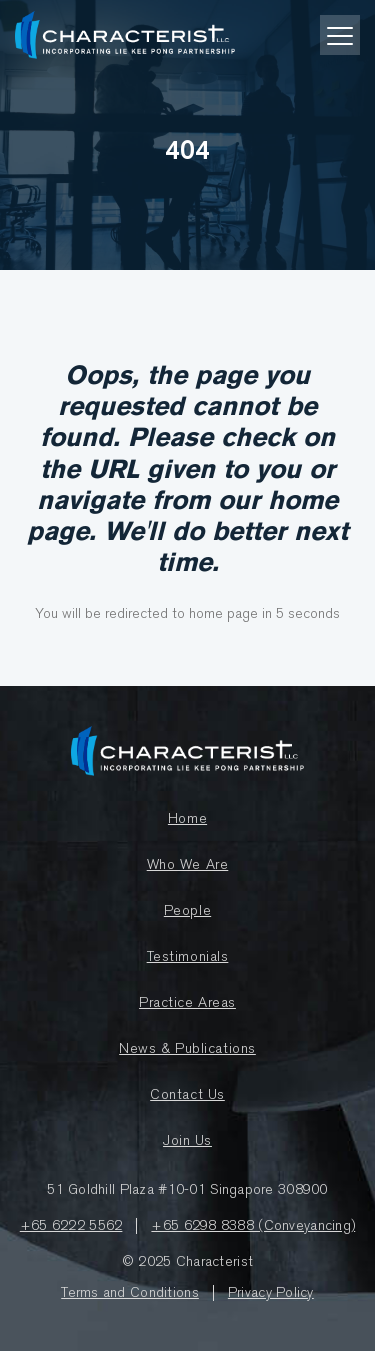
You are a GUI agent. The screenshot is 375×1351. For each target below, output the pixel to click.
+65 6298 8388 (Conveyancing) (253, 1226)
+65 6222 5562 (71, 1226)
